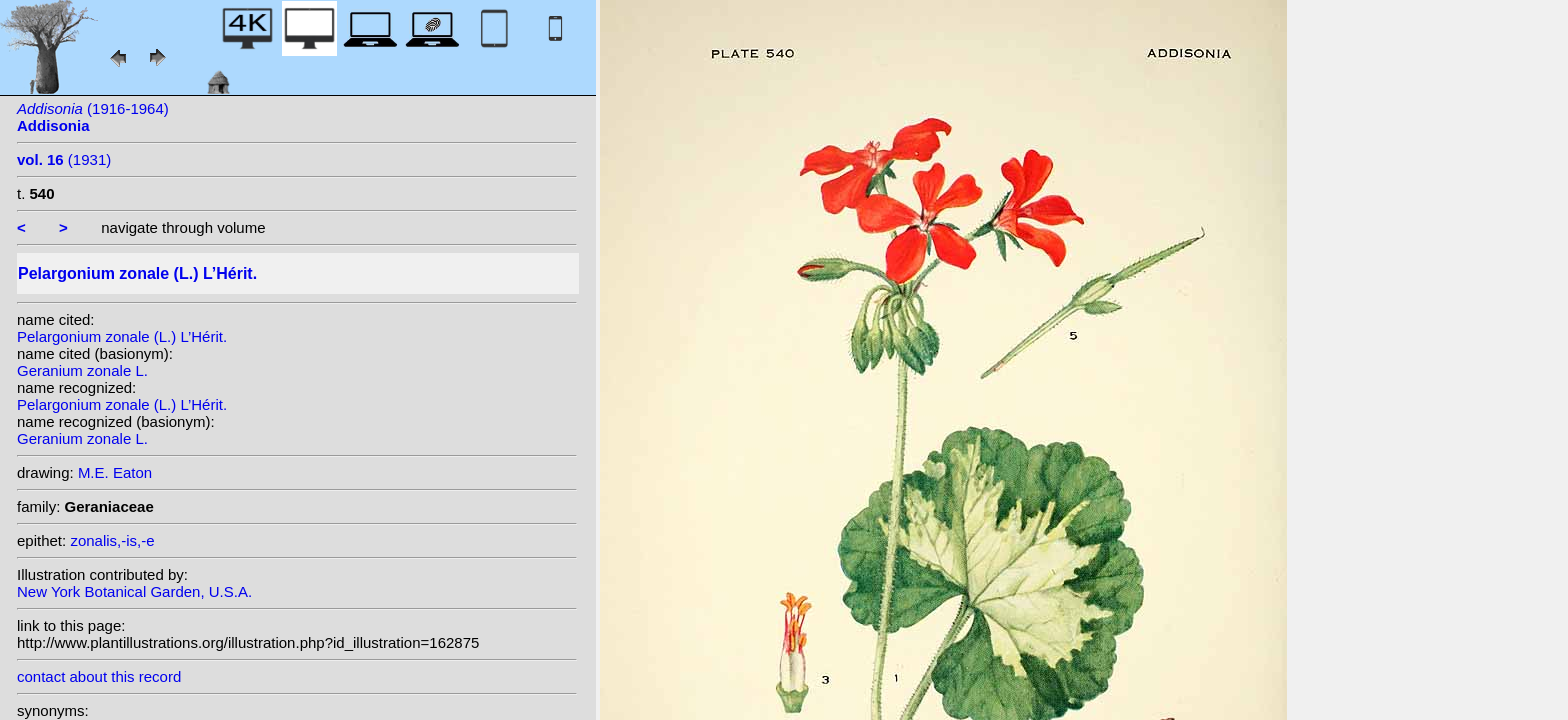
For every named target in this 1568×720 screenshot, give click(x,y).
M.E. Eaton (115, 472)
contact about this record (99, 676)
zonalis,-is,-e (112, 540)
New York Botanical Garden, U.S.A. (134, 591)
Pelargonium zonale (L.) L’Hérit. (122, 336)
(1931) (64, 159)
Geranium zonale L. (82, 370)
